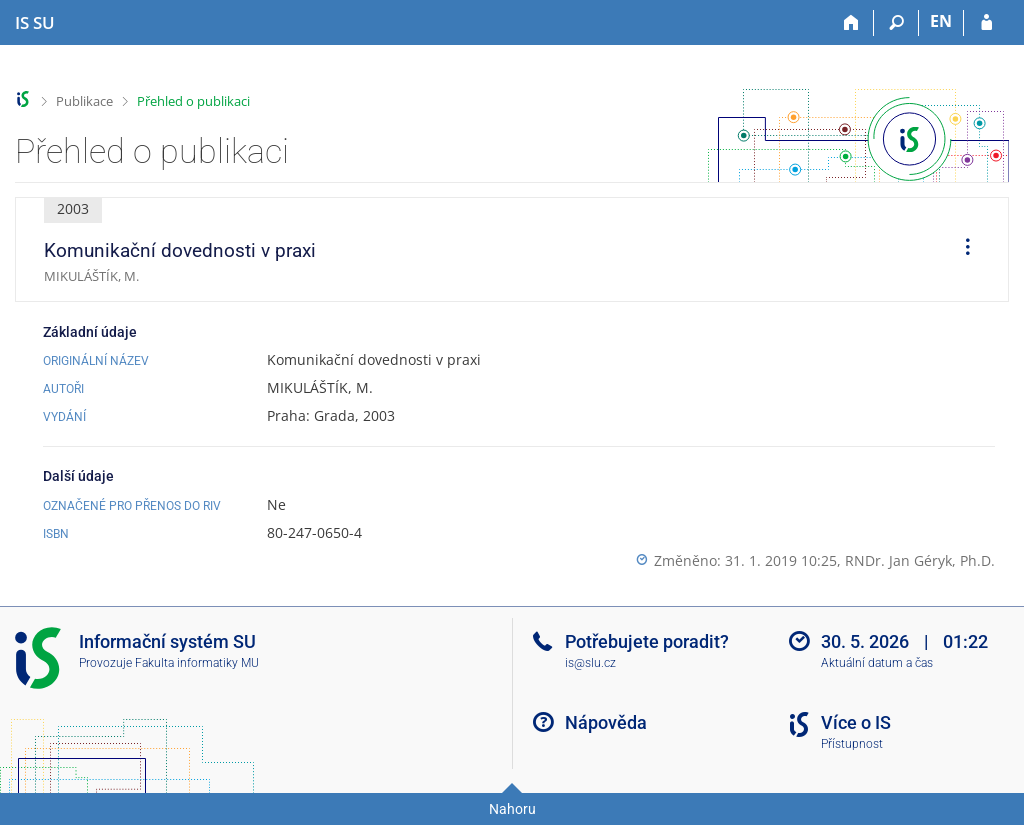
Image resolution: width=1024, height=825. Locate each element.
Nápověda (606, 722)
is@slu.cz (590, 663)
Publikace (84, 101)
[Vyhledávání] (896, 23)
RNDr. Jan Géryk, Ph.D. (920, 560)
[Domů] (851, 23)
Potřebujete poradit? (647, 641)
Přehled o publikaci (193, 101)
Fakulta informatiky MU (197, 663)
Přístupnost (852, 744)
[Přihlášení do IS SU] (986, 23)
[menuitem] (961, 250)
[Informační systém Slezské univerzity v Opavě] (35, 23)
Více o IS (856, 722)
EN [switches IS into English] (941, 21)
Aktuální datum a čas (877, 663)
